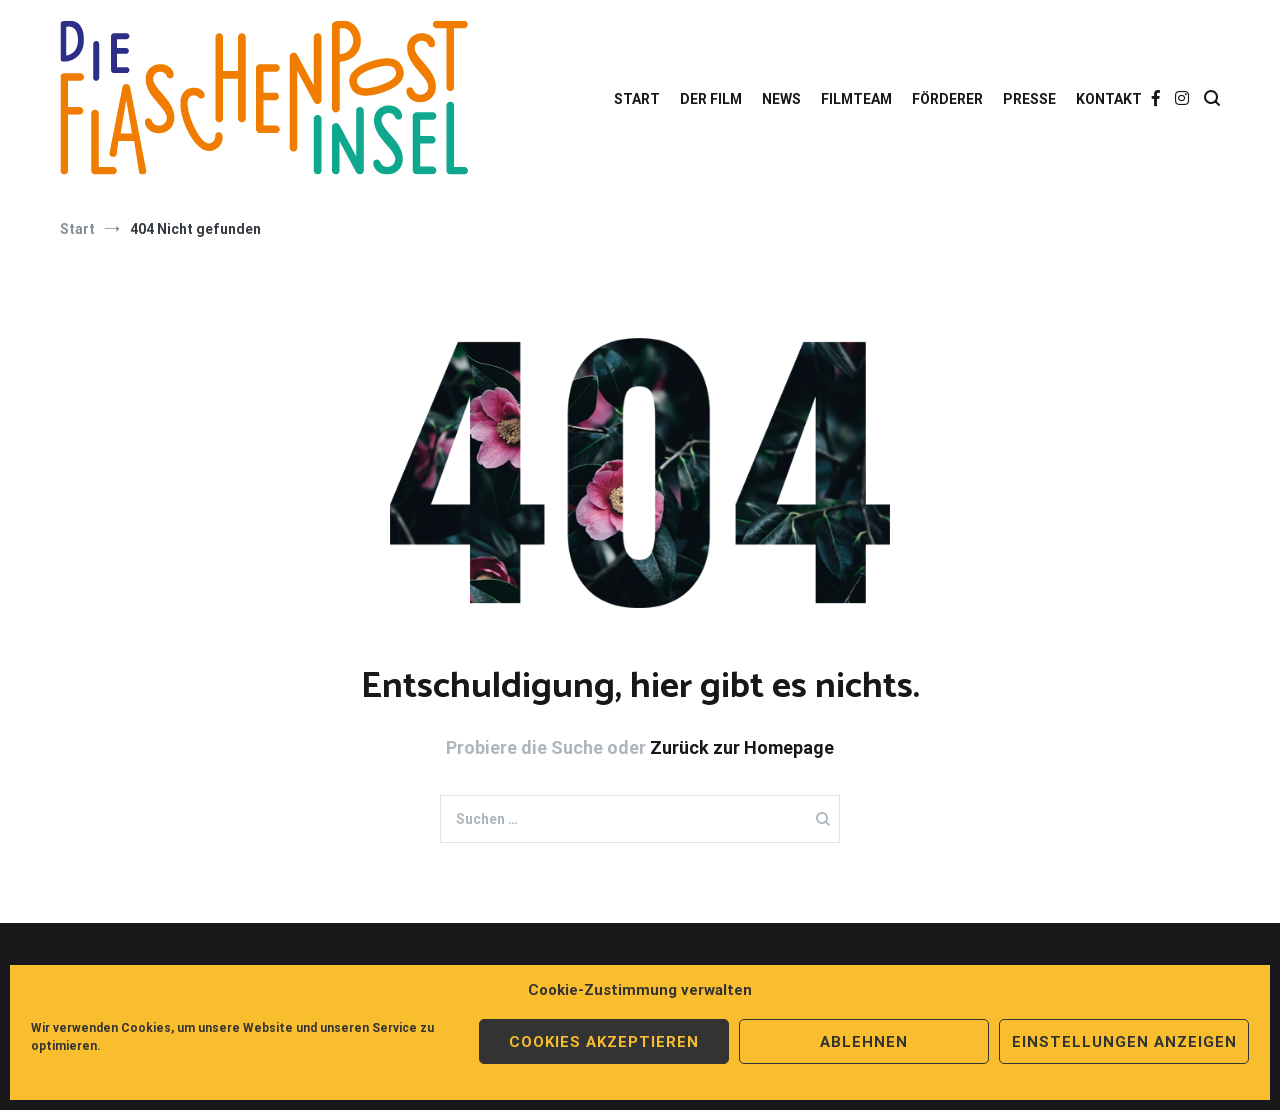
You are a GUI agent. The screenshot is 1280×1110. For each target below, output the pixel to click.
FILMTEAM (856, 99)
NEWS (781, 99)
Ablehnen (864, 1042)
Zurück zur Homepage (742, 747)
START (637, 99)
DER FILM (711, 99)
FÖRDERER (947, 99)
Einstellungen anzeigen (1124, 1042)
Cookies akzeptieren (604, 1042)
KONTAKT (1109, 99)
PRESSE (1029, 99)
